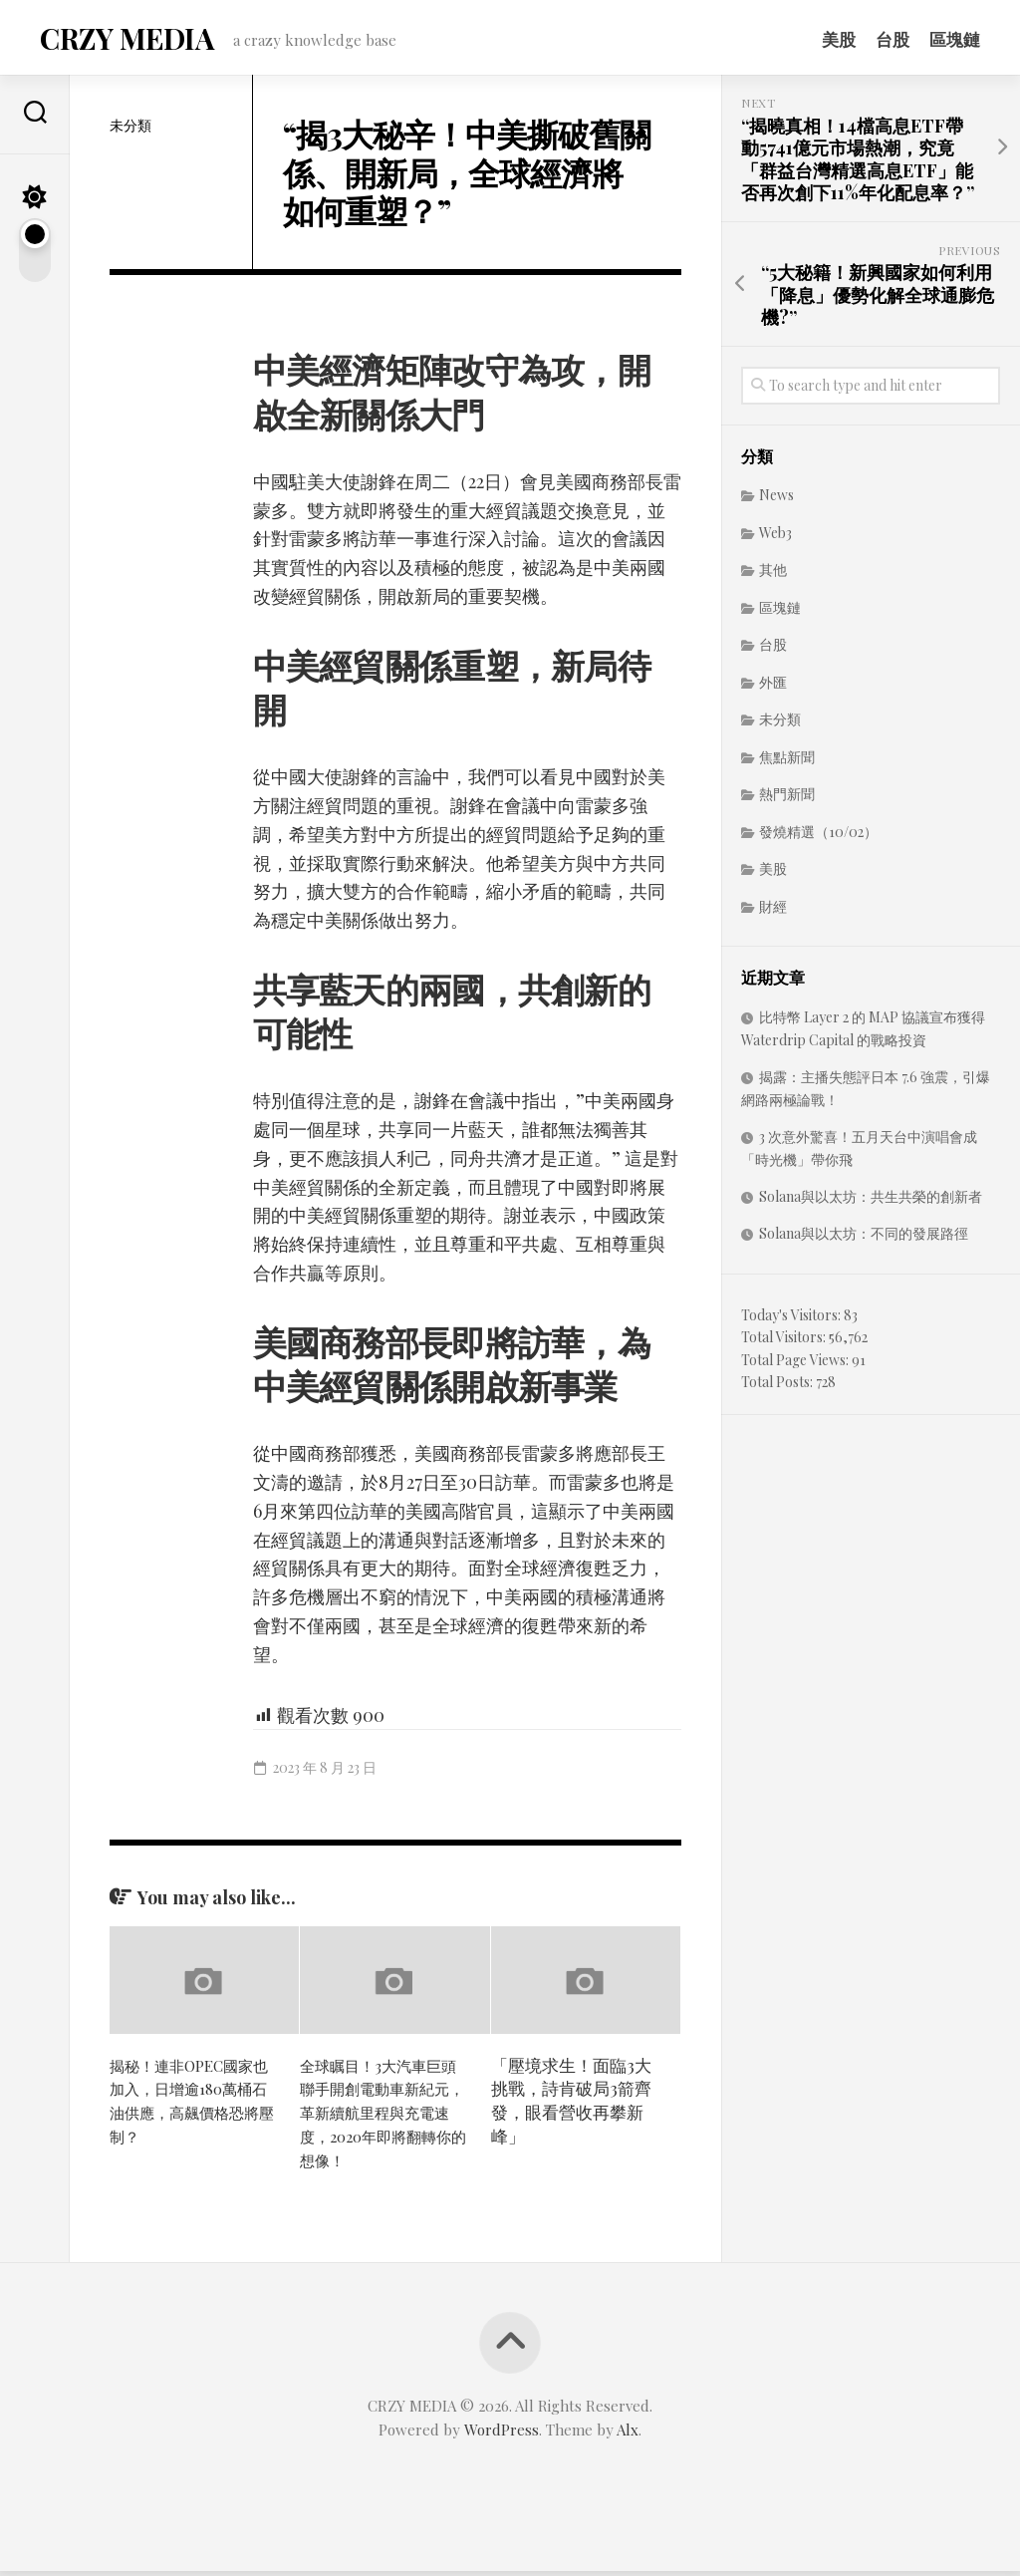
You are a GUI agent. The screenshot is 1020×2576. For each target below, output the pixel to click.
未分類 (130, 131)
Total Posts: (778, 1387)
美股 (839, 39)
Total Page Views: (796, 1365)
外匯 (773, 688)
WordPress (501, 2434)
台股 (892, 39)
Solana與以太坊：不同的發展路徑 (863, 1239)
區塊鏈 (954, 39)
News (776, 500)
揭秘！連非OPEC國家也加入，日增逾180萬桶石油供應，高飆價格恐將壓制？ (194, 2105)
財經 (773, 912)
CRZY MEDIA (124, 40)
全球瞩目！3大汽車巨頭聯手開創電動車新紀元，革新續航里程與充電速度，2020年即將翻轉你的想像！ (384, 2117)
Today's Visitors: (792, 1320)
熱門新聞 (787, 799)
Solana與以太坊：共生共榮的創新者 (870, 1202)
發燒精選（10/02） (818, 837)
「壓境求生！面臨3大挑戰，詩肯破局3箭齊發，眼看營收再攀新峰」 (571, 2105)
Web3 (775, 538)
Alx (627, 2434)
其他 (773, 575)
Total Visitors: (785, 1342)
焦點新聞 (787, 762)
